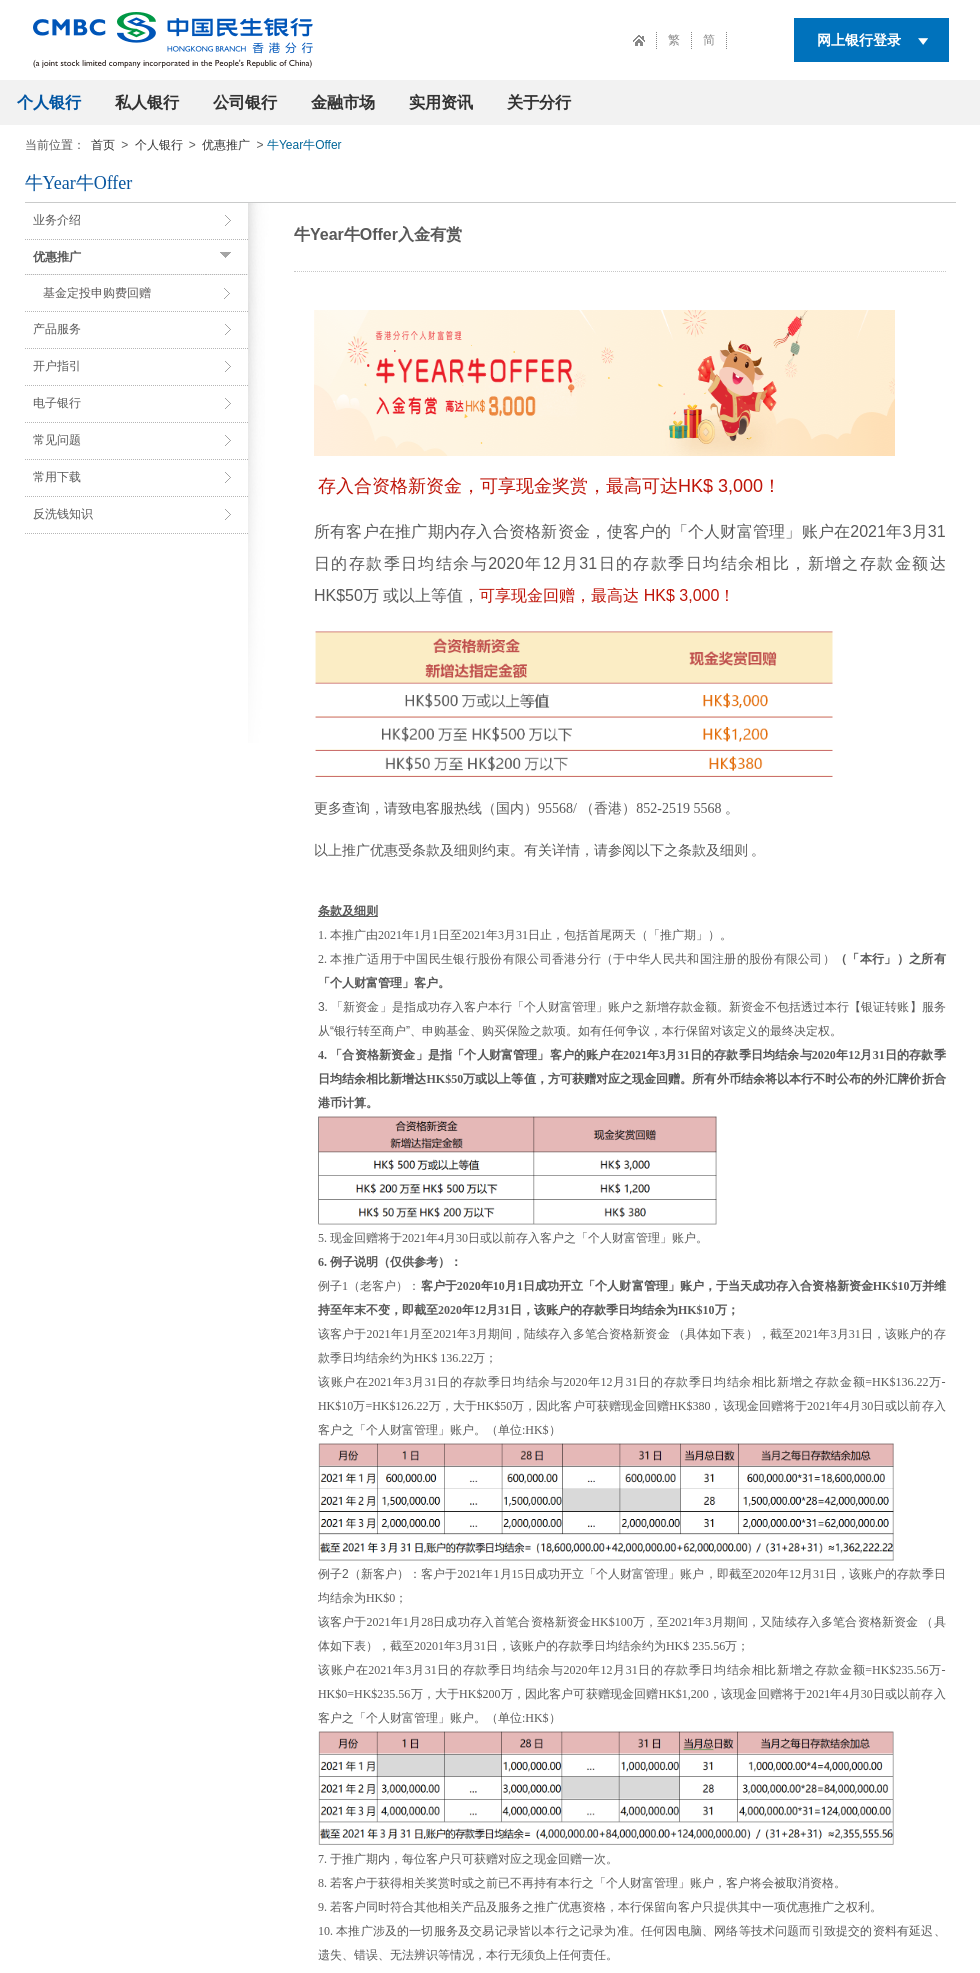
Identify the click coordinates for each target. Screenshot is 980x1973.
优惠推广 (226, 145)
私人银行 (147, 102)
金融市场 (343, 102)
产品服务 (57, 329)
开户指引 (57, 366)
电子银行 (57, 403)
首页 (103, 145)
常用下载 (57, 477)
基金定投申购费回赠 (97, 293)
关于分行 (539, 102)
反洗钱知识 (63, 514)
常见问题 (57, 440)
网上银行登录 (859, 40)
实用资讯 (441, 102)
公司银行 (245, 102)
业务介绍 (57, 220)
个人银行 (49, 102)
